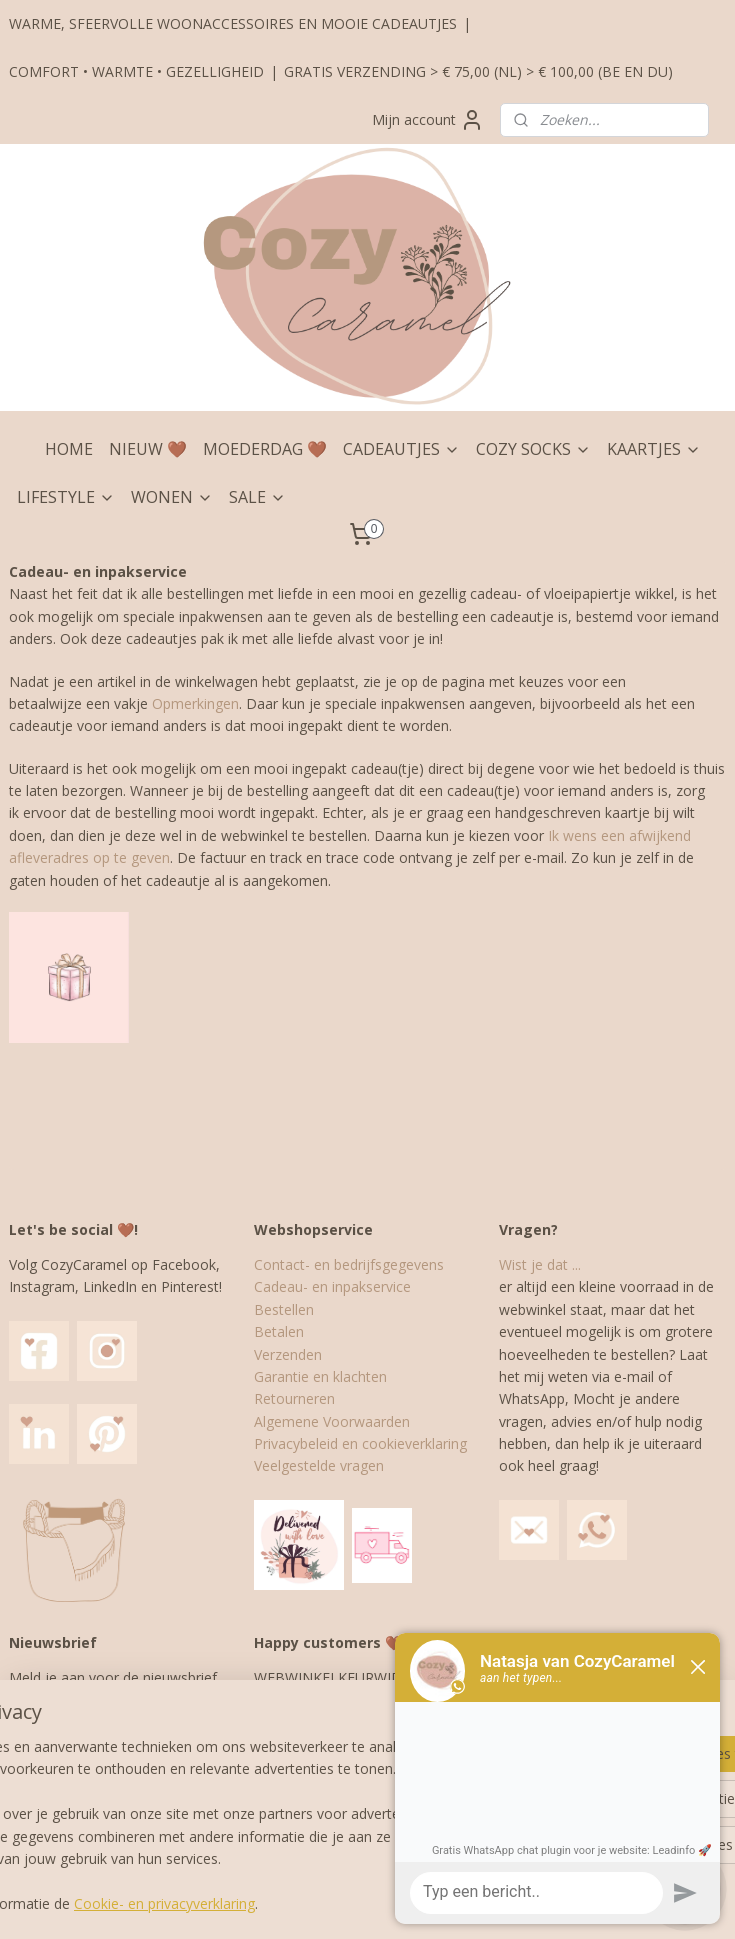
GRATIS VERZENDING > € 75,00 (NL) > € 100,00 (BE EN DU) (478, 71)
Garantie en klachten (320, 1376)
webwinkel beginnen (409, 1902)
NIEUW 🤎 (148, 449)
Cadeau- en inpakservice (332, 1286)
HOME (69, 449)
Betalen (279, 1331)
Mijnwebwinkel (583, 1902)
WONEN (172, 497)
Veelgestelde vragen (319, 1465)
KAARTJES (654, 449)
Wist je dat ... (540, 1264)
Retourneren (294, 1398)
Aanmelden (61, 1813)
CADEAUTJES (401, 449)
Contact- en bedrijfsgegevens (349, 1264)
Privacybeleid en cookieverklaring (360, 1443)
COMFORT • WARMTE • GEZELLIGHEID (136, 71)
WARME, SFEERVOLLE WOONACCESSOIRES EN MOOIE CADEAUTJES (233, 23)
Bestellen (284, 1309)
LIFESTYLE (66, 497)
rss (332, 1902)
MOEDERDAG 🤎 (265, 449)
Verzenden (288, 1354)
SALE (257, 497)
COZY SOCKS (533, 449)
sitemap (290, 1902)
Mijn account (428, 120)
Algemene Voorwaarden (332, 1421)
